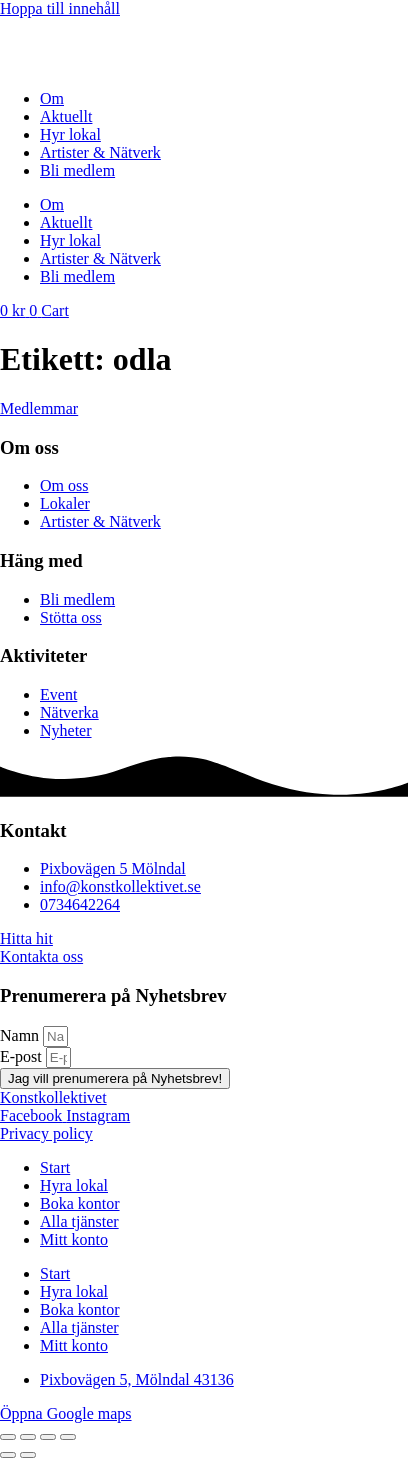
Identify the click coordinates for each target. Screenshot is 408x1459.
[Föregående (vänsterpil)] (8, 1455)
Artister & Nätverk (100, 152)
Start (55, 1167)
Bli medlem (77, 170)
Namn (21, 1035)
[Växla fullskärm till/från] (28, 1437)
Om (52, 98)
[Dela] (48, 1437)
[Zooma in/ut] (8, 1437)
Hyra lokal (74, 1185)
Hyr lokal (70, 134)
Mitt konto (74, 1239)
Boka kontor (80, 1203)
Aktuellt (66, 116)
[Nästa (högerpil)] (28, 1455)
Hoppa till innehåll (60, 8)
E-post (23, 1056)
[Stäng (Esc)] (68, 1437)
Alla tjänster (79, 1221)
